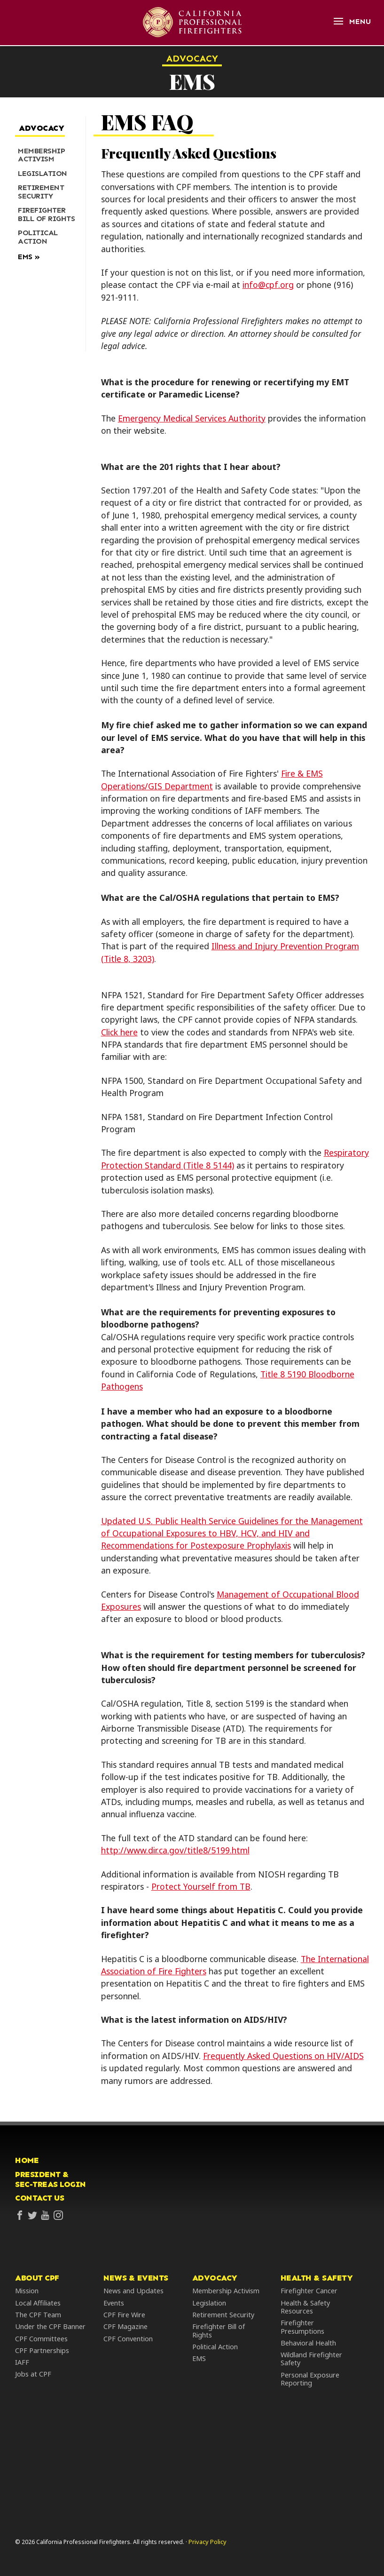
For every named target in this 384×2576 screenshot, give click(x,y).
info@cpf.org (268, 284)
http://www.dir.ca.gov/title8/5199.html (175, 1850)
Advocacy (192, 58)
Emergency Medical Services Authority (192, 418)
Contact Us (39, 2198)
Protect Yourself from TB (201, 1886)
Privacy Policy (207, 2541)
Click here (119, 1032)
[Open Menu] (351, 21)
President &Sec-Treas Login (50, 2179)
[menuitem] (46, 154)
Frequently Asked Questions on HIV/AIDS (283, 2055)
